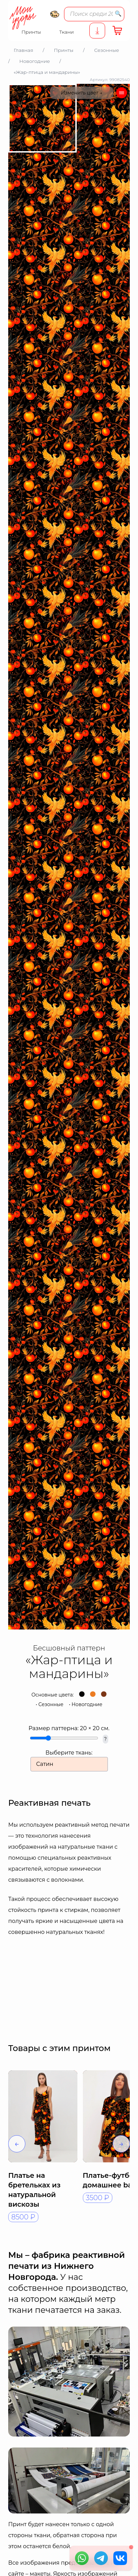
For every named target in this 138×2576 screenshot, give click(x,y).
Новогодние (87, 1704)
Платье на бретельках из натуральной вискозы (34, 2189)
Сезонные (50, 1704)
